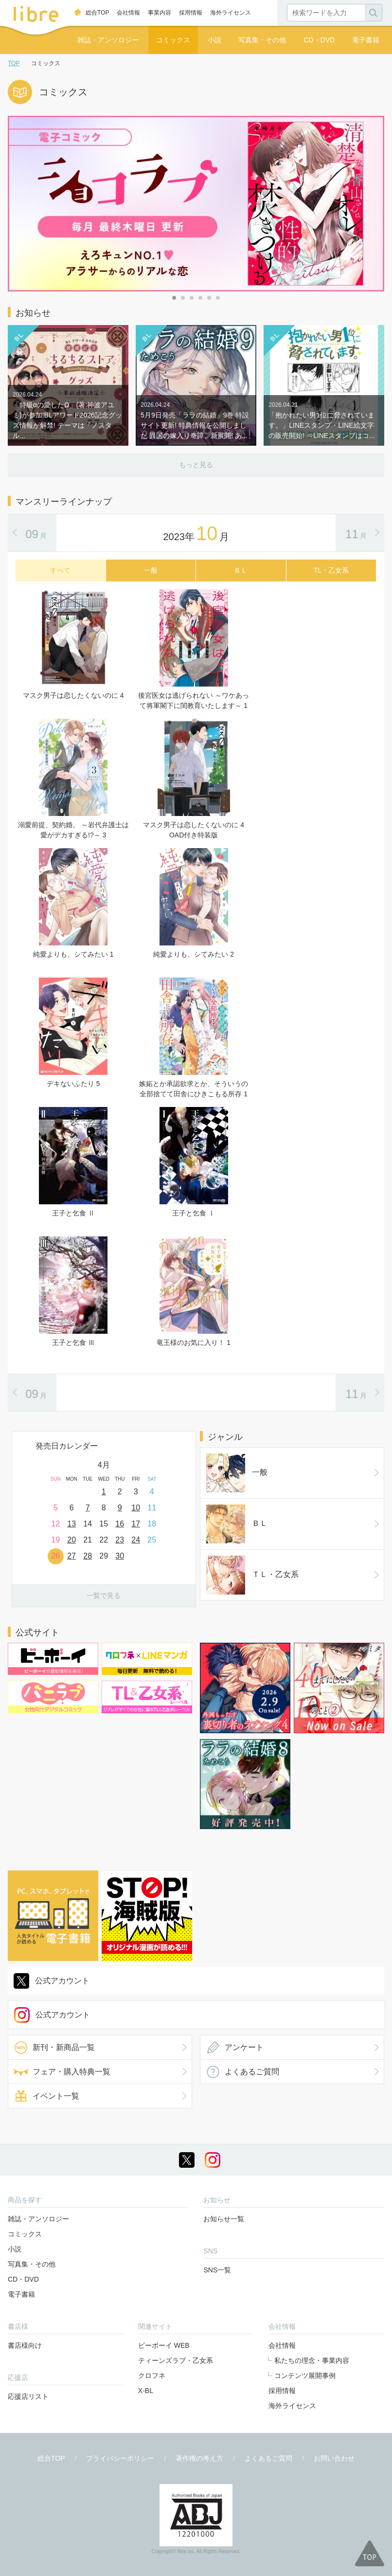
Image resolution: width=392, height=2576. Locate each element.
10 (135, 1508)
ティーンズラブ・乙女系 (175, 2360)
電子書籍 (365, 40)
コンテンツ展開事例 (305, 2375)
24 (135, 1540)
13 (71, 1524)
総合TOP (97, 12)
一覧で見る (104, 1595)
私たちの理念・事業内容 (311, 2360)
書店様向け (25, 2345)
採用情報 (190, 12)
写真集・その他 (262, 40)
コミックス (173, 40)
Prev (19, 1470)
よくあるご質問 (252, 2072)
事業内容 (159, 12)
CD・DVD (319, 40)
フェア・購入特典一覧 (71, 2072)
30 (119, 1556)
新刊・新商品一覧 (64, 2047)
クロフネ (151, 2375)
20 (71, 1540)
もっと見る (196, 465)
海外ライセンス (230, 12)
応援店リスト (28, 2396)
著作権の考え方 (199, 2458)
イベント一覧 (56, 2096)
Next (188, 1470)
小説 (214, 40)
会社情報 (128, 12)
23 (119, 1540)
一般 (236, 1472)
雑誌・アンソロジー (108, 40)
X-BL (145, 2391)
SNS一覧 (217, 2270)
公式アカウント (62, 1981)
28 (87, 1556)
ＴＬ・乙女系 (252, 1575)
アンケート (244, 2047)
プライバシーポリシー (120, 2458)
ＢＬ (236, 1524)
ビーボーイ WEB (164, 2345)
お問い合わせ (334, 2458)
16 (119, 1524)
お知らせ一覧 (223, 2219)
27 (71, 1556)
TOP (13, 63)
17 (135, 1524)
